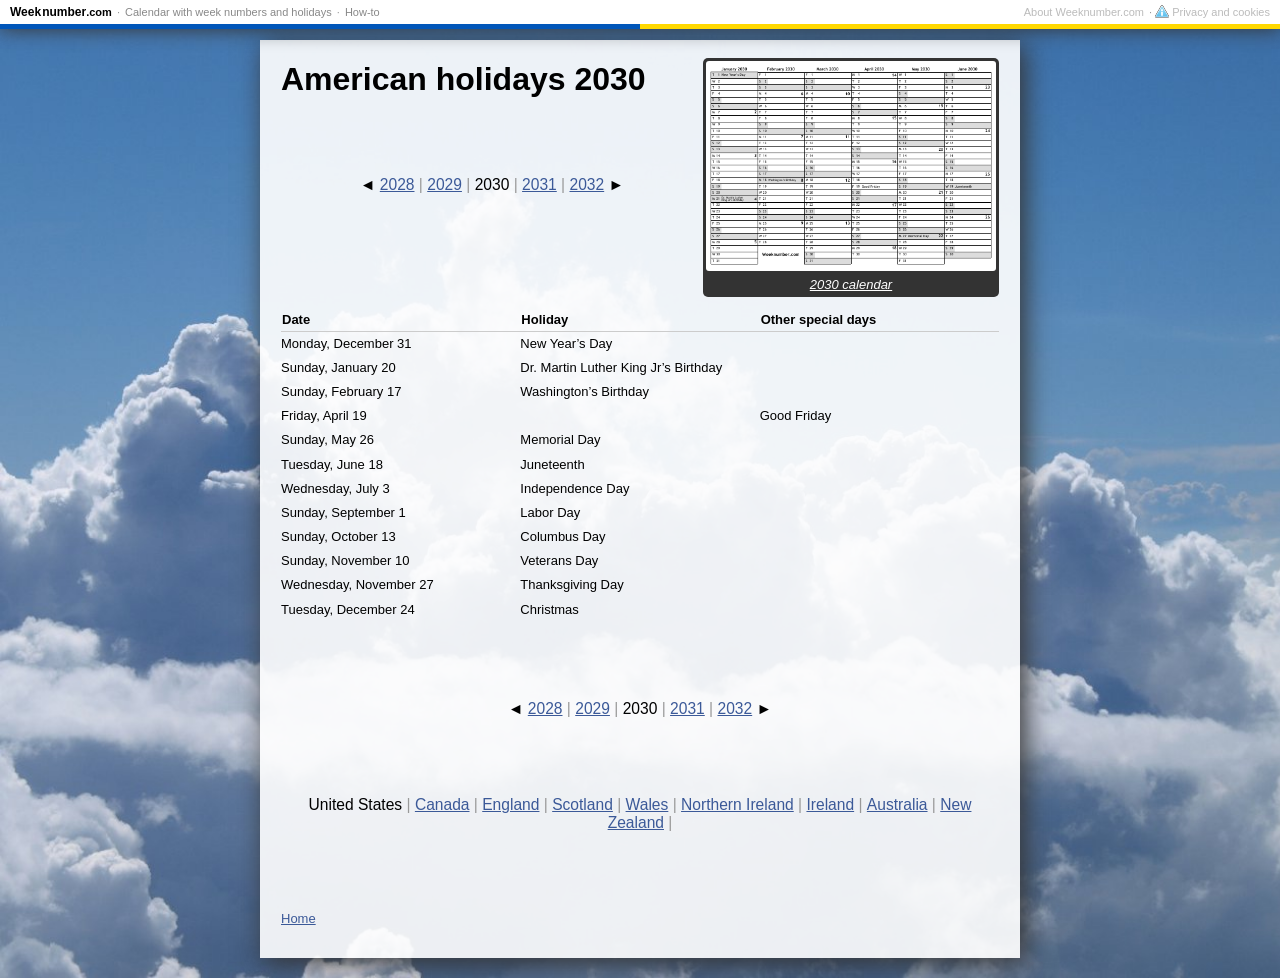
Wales (647, 804)
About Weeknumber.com (1084, 12)
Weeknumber (61, 12)
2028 (397, 184)
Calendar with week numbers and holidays (228, 12)
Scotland (582, 804)
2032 (586, 184)
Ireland (830, 804)
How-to (362, 12)
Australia (897, 804)
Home (298, 918)
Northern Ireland (737, 804)
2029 (444, 184)
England (510, 804)
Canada (442, 804)
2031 (539, 184)
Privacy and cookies (1212, 12)
